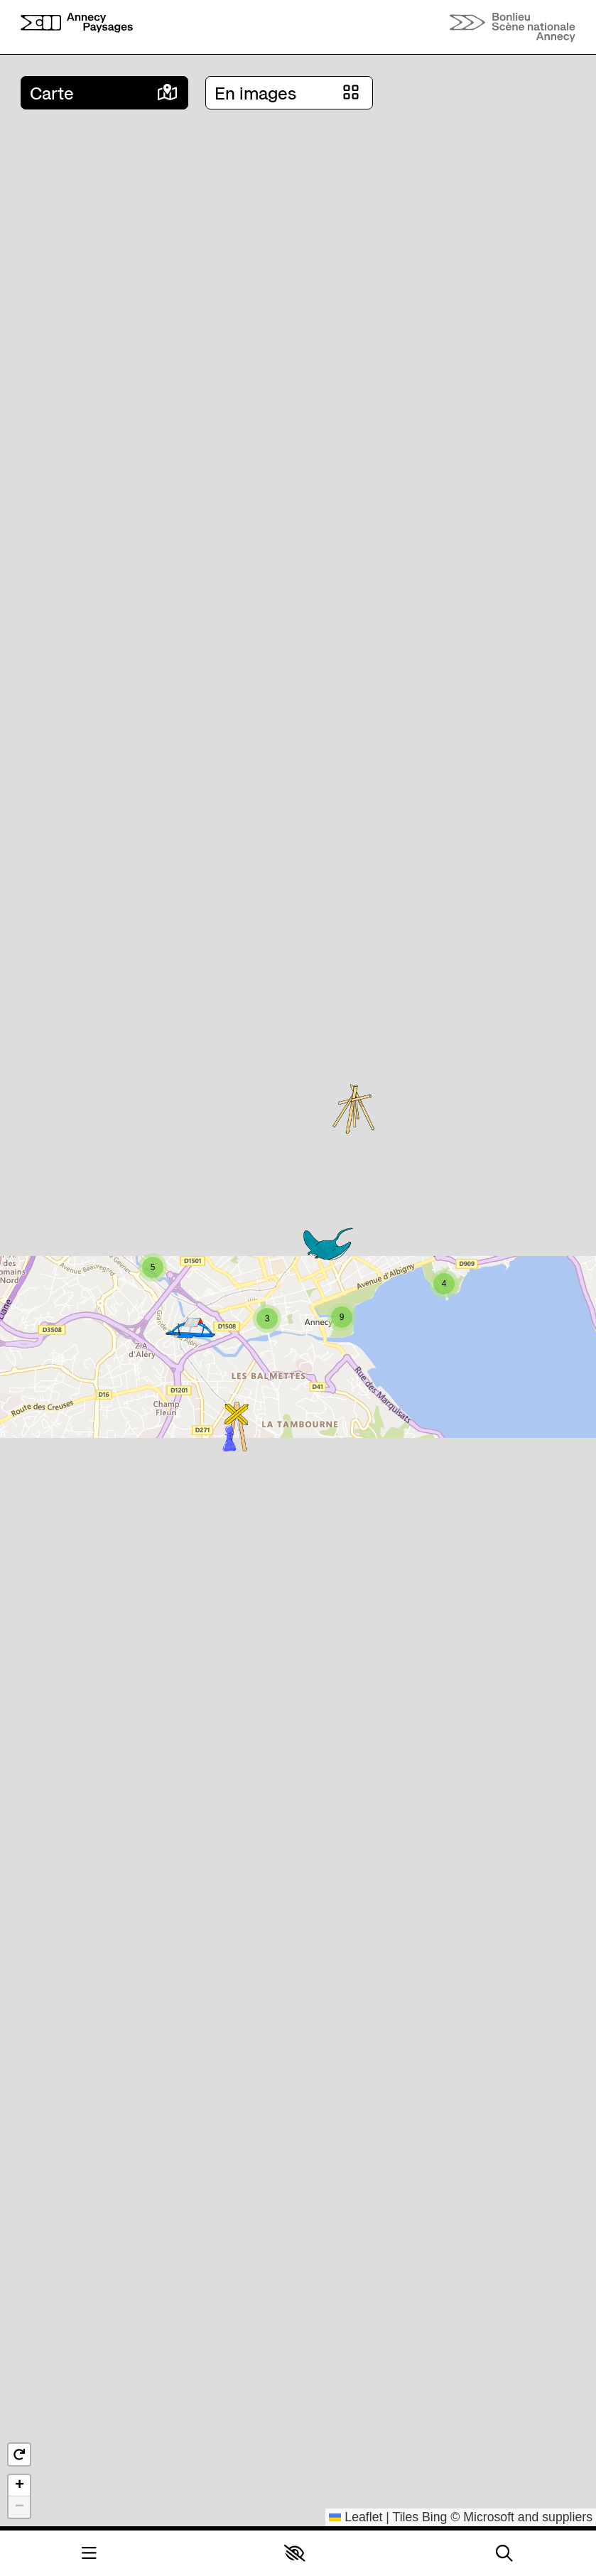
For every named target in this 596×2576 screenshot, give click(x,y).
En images (255, 93)
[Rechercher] (504, 2553)
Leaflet (356, 2517)
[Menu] (89, 2553)
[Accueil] (77, 27)
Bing (434, 2517)
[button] (294, 2553)
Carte (52, 93)
